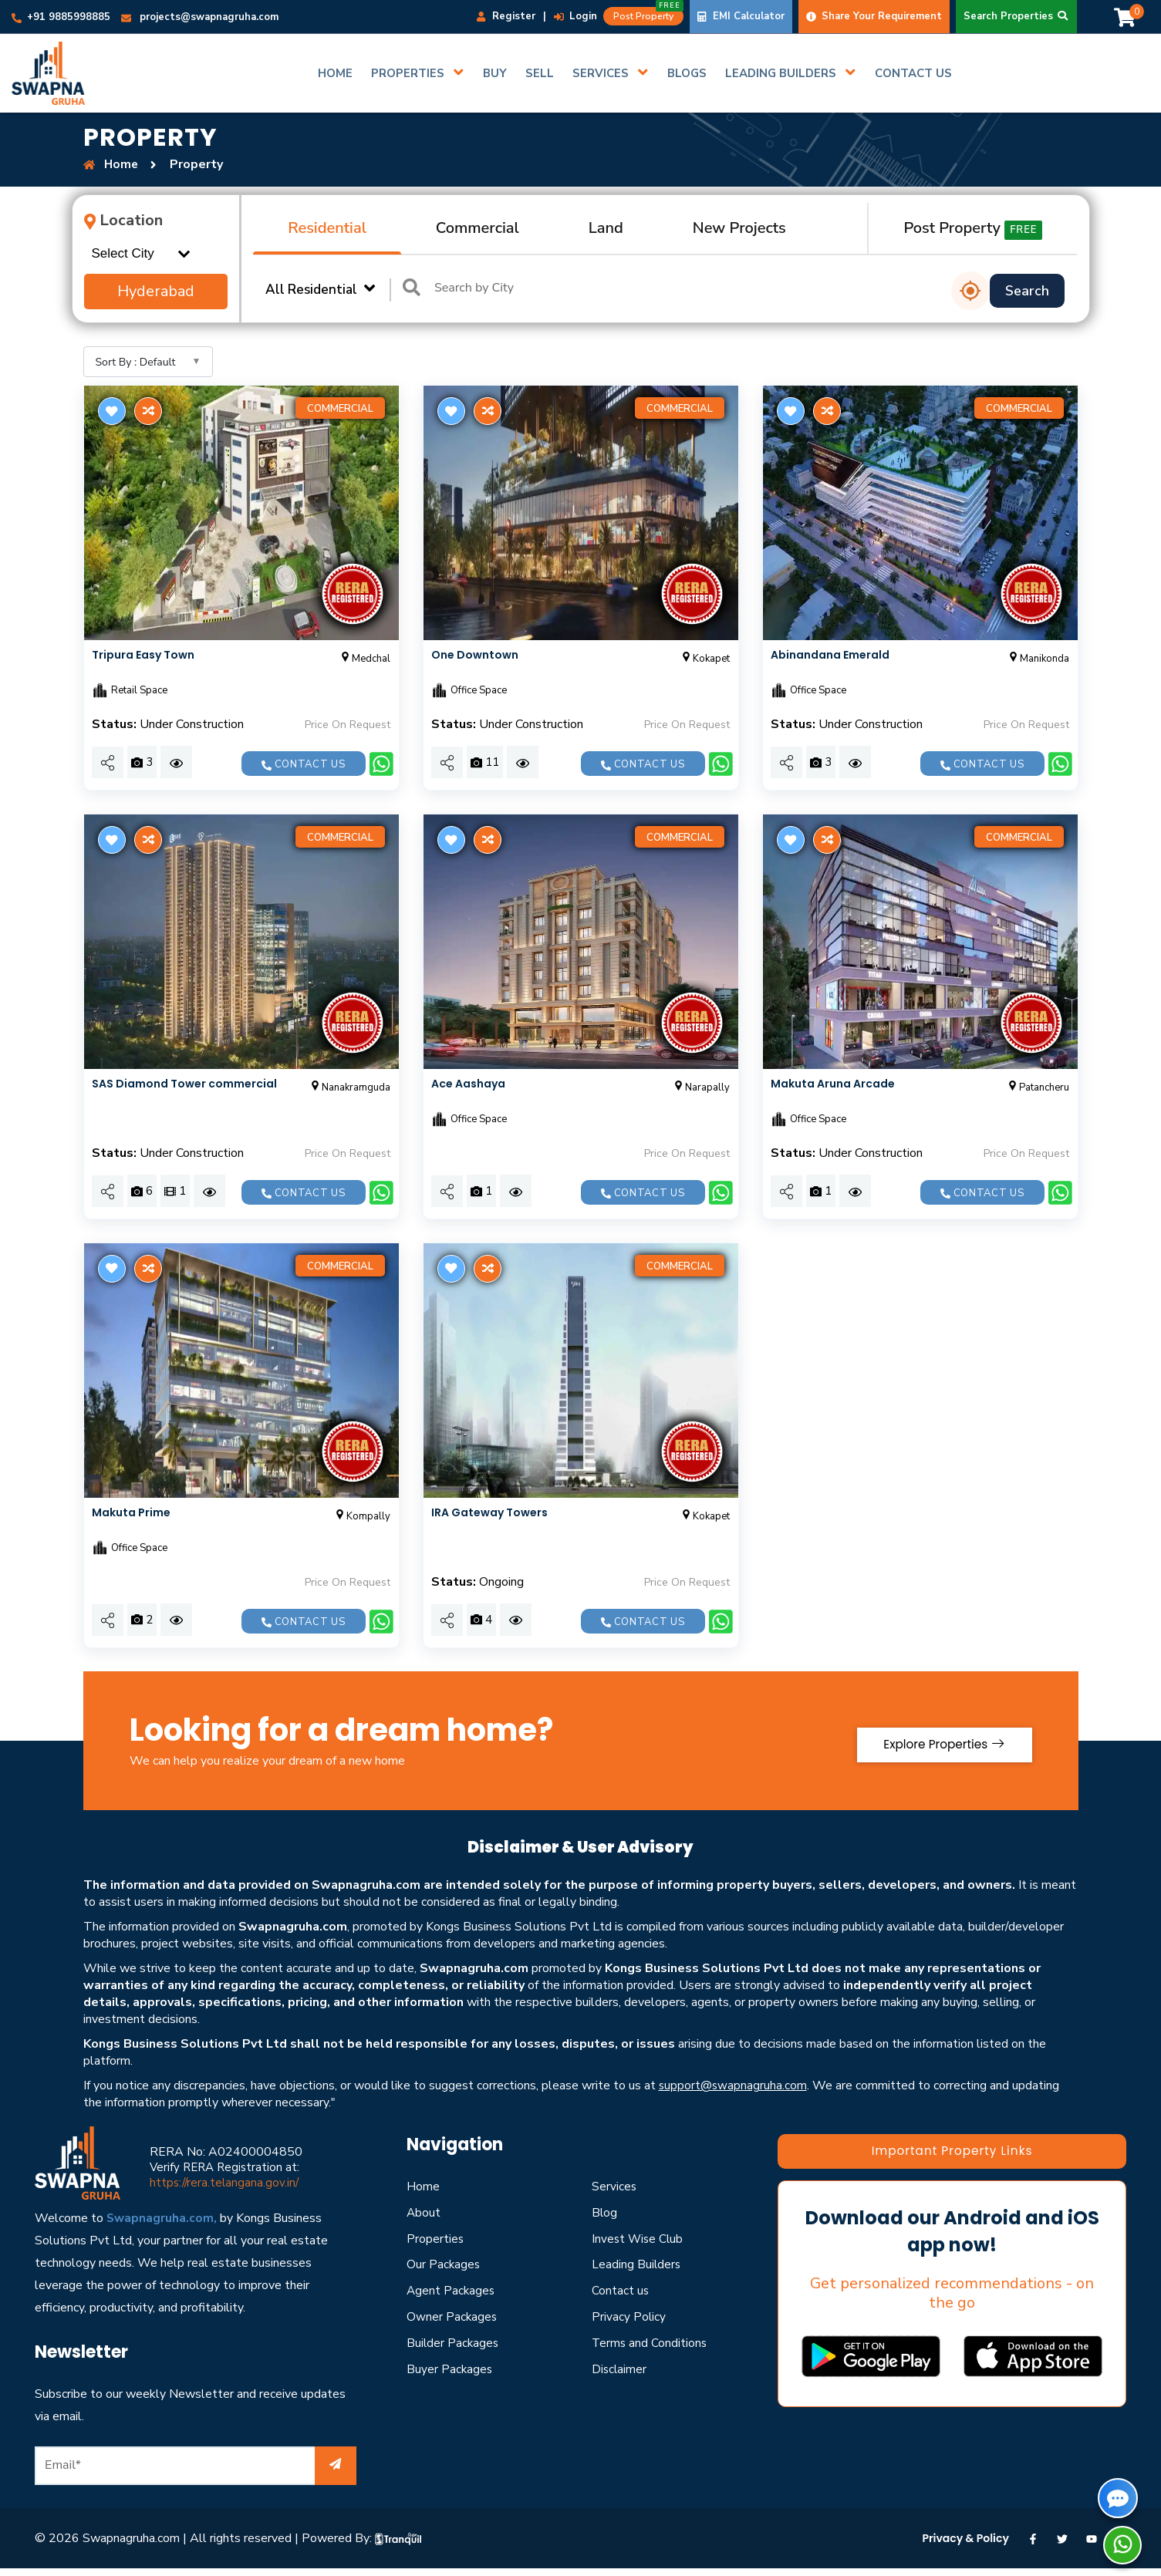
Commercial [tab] (477, 227)
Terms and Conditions (650, 2343)
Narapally (701, 1087)
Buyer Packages (450, 2368)
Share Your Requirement (874, 16)
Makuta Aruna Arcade (833, 1083)
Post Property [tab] (972, 228)
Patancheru (1037, 1087)
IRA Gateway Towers (489, 1512)
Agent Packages (452, 2290)
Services (614, 2186)
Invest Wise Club (639, 2238)
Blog (605, 2212)
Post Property (648, 14)
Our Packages (444, 2264)
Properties (435, 2238)
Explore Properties (936, 1740)
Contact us (303, 764)
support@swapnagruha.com (733, 2085)
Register (506, 16)
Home (423, 2186)
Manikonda (1038, 659)
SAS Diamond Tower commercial (184, 1083)
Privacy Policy (629, 2316)
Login (575, 16)
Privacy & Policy (965, 2537)
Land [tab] (606, 227)
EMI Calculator (741, 16)
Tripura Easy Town (143, 655)
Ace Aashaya (468, 1083)
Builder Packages (454, 2343)
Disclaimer (620, 2368)
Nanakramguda (349, 1087)
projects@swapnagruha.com (199, 17)
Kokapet (705, 659)
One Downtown (474, 655)
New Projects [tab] (739, 227)
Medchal (364, 659)
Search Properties (1016, 16)
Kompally (361, 1516)
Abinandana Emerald (830, 655)
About (424, 2212)
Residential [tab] (327, 227)
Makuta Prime (131, 1512)
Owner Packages (452, 2316)
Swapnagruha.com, (162, 2218)
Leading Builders (637, 2264)
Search (1027, 291)
